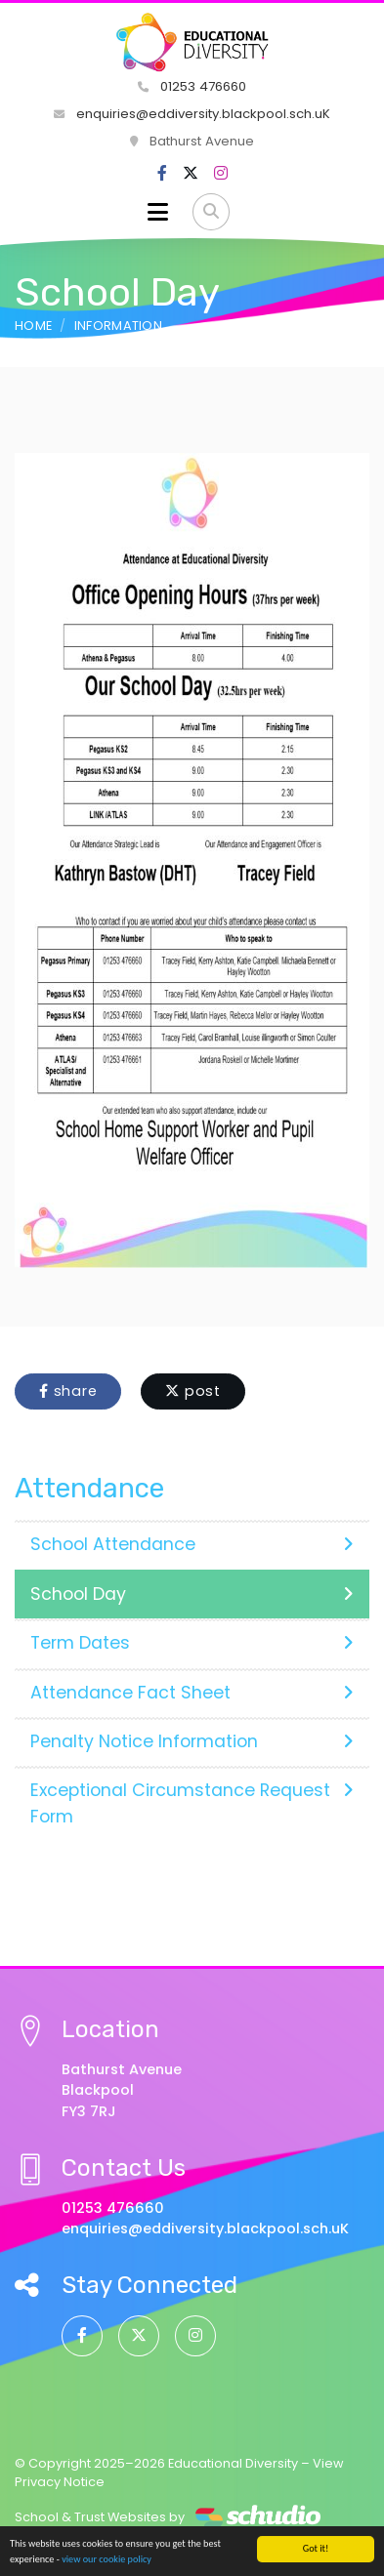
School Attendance (192, 1544)
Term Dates (192, 1643)
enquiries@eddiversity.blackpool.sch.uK (192, 113)
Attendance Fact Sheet (192, 1692)
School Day (192, 1594)
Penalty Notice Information (192, 1741)
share (68, 1391)
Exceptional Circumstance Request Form (192, 1803)
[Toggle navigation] (158, 211)
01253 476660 (192, 86)
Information (118, 325)
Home (33, 325)
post (193, 1391)
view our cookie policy (106, 2560)
